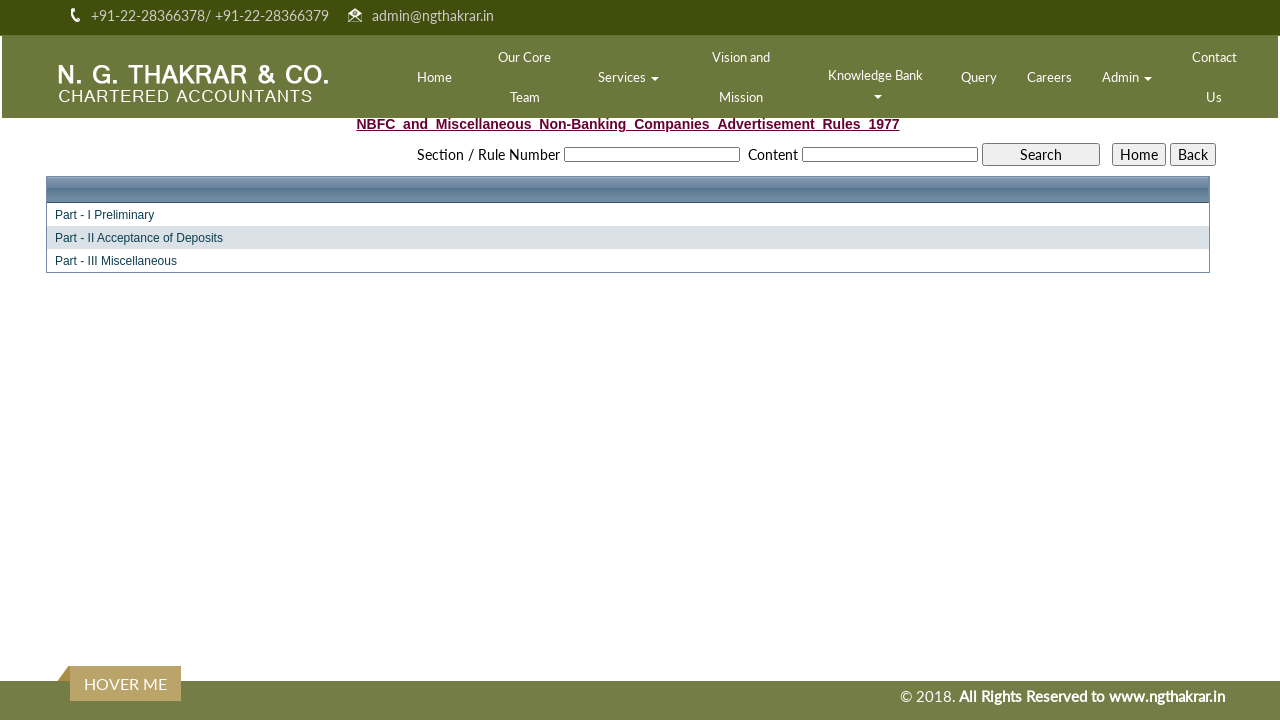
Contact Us (1214, 77)
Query (979, 77)
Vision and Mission (741, 77)
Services (628, 77)
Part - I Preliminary (104, 215)
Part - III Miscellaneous (116, 261)
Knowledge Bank (877, 83)
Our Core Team (524, 77)
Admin (1127, 77)
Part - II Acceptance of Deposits (139, 238)
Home (434, 77)
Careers (1049, 77)
